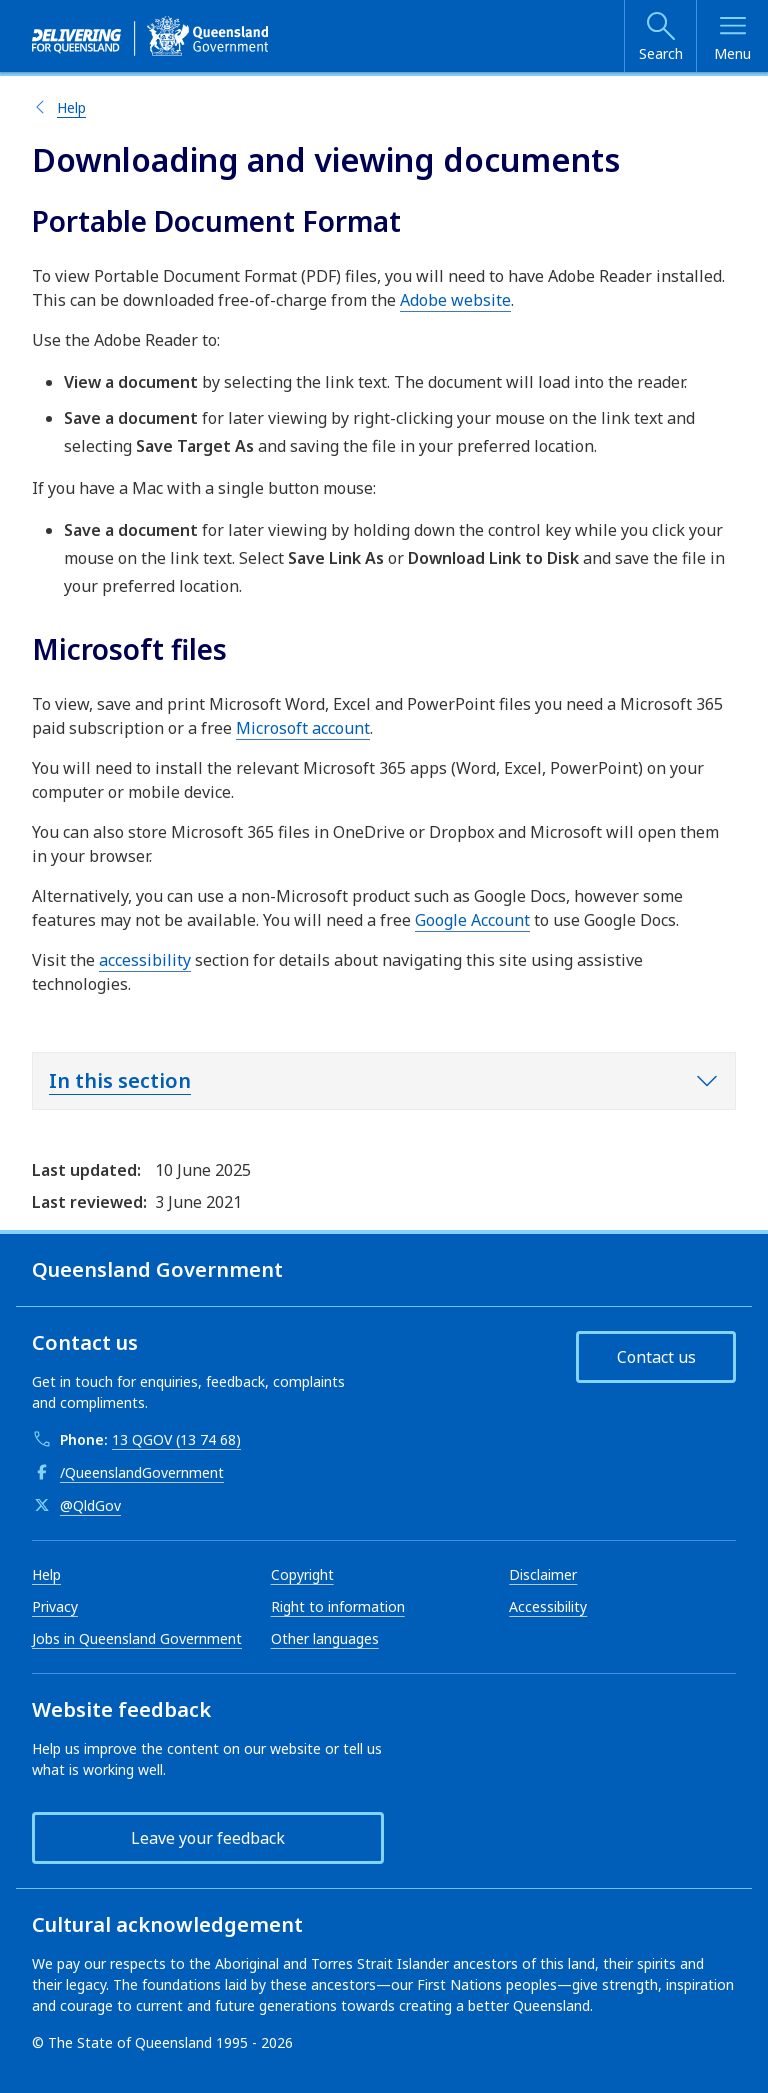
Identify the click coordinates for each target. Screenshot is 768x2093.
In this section (120, 1080)
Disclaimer (543, 1574)
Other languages (325, 1638)
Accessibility (548, 1606)
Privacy (55, 1606)
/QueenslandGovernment (142, 1472)
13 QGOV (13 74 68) (176, 1439)
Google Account (472, 920)
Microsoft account (303, 728)
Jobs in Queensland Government (137, 1638)
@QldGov (90, 1505)
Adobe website (455, 300)
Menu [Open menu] (732, 53)
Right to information (338, 1606)
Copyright (302, 1574)
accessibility (145, 960)
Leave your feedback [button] (208, 1838)
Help (71, 107)
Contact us (656, 1357)
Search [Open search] (661, 53)
